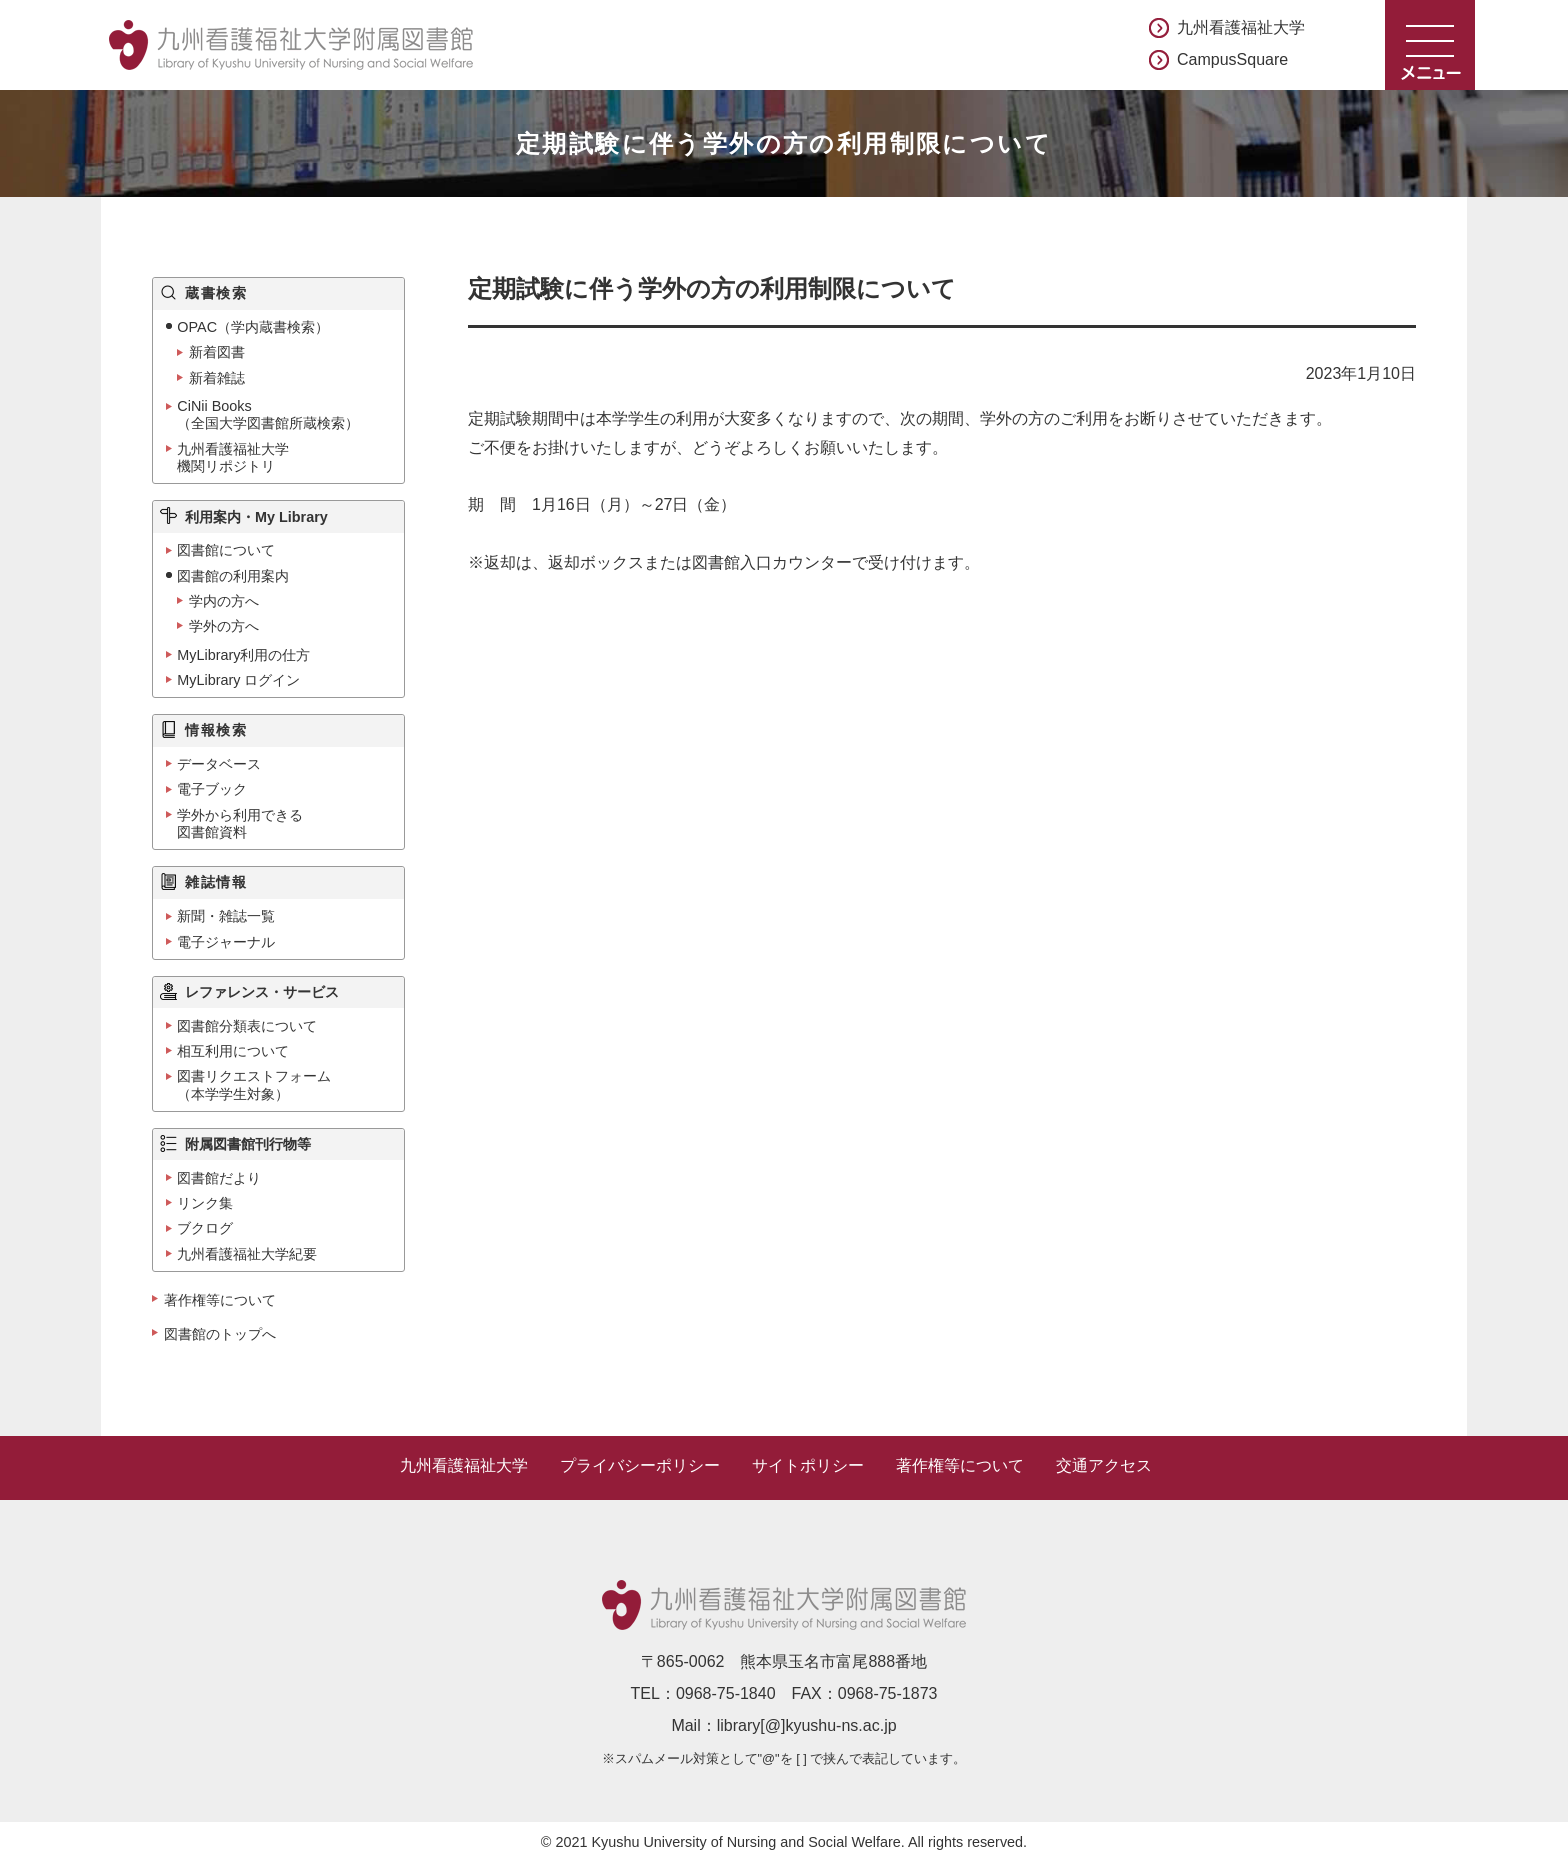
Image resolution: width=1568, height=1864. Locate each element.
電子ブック (212, 789)
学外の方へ (224, 626)
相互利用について (233, 1051)
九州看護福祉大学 (1241, 27)
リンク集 (205, 1203)
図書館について (226, 550)
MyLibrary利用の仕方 (243, 655)
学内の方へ (224, 601)
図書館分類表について (247, 1026)
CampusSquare (1232, 59)
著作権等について (220, 1300)
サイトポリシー (808, 1465)
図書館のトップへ (220, 1334)
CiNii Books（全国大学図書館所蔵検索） (268, 414)
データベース (219, 764)
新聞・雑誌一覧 (226, 916)
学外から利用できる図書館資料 (240, 823)
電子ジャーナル (226, 942)
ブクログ (205, 1228)
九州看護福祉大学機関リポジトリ (233, 457)
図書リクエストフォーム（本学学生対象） (254, 1084)
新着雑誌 (217, 378)
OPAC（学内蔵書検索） (253, 327)
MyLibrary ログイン (238, 680)
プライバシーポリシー (640, 1465)
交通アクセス (1104, 1465)
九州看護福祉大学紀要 (247, 1254)
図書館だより (219, 1178)
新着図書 (217, 352)
